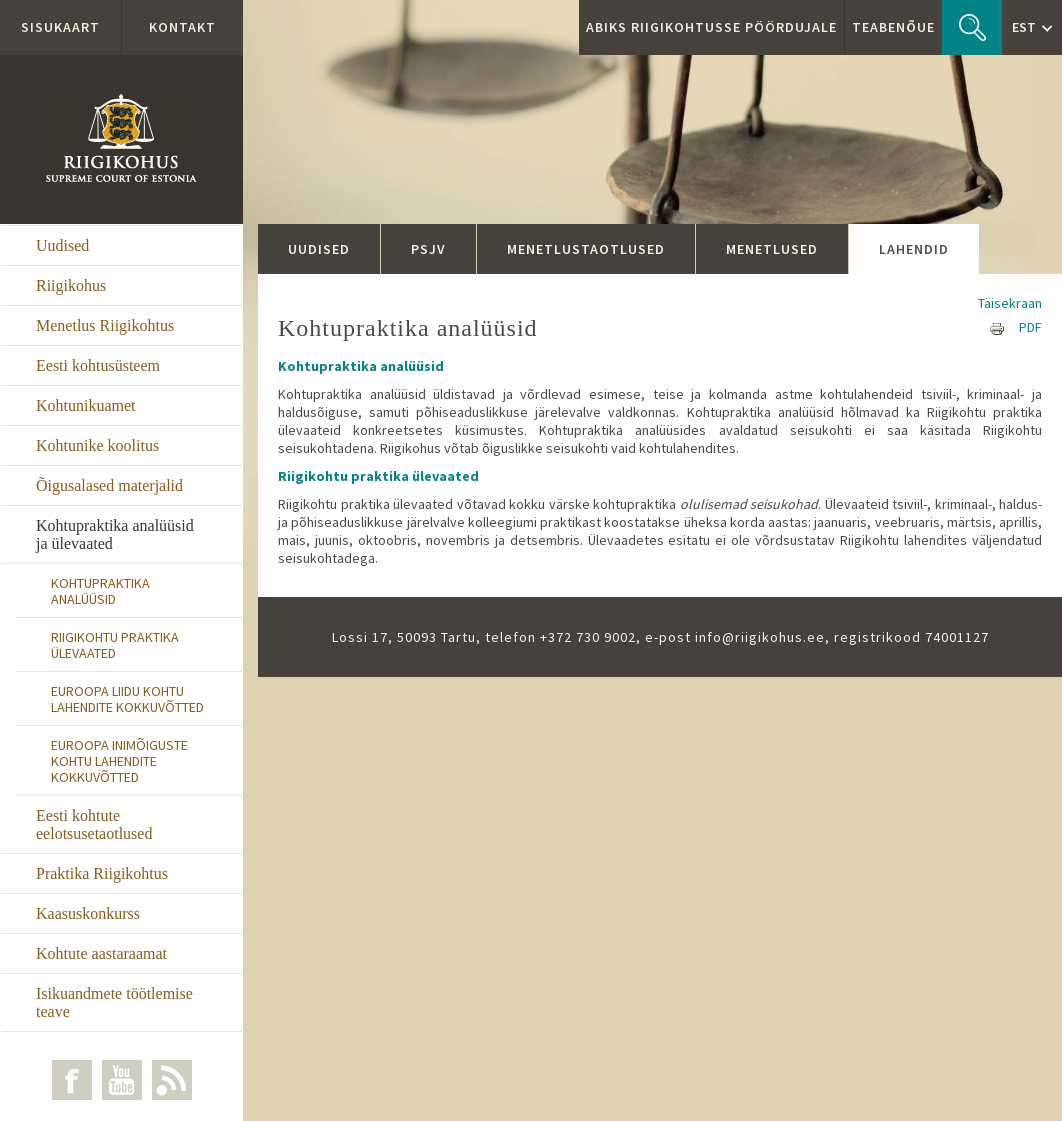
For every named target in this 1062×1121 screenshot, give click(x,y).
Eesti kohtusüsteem (98, 365)
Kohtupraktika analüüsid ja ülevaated (115, 534)
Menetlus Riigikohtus (105, 325)
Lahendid (914, 249)
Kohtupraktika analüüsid (100, 591)
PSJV (428, 249)
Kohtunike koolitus (97, 445)
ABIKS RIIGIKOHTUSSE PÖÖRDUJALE (711, 27)
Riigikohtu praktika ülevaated (115, 645)
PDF (1030, 327)
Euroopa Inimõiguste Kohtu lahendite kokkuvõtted (119, 761)
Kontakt (182, 27)
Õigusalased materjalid (109, 485)
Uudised (62, 245)
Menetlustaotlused (586, 249)
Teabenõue (893, 27)
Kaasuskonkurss (88, 913)
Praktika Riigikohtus (102, 873)
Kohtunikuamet (86, 405)
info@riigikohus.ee (760, 637)
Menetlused (772, 249)
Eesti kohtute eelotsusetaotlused (94, 824)
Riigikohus (71, 285)
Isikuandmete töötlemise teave (114, 1002)
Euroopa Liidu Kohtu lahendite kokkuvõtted (127, 699)
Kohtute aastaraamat (101, 953)
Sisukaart (60, 27)
